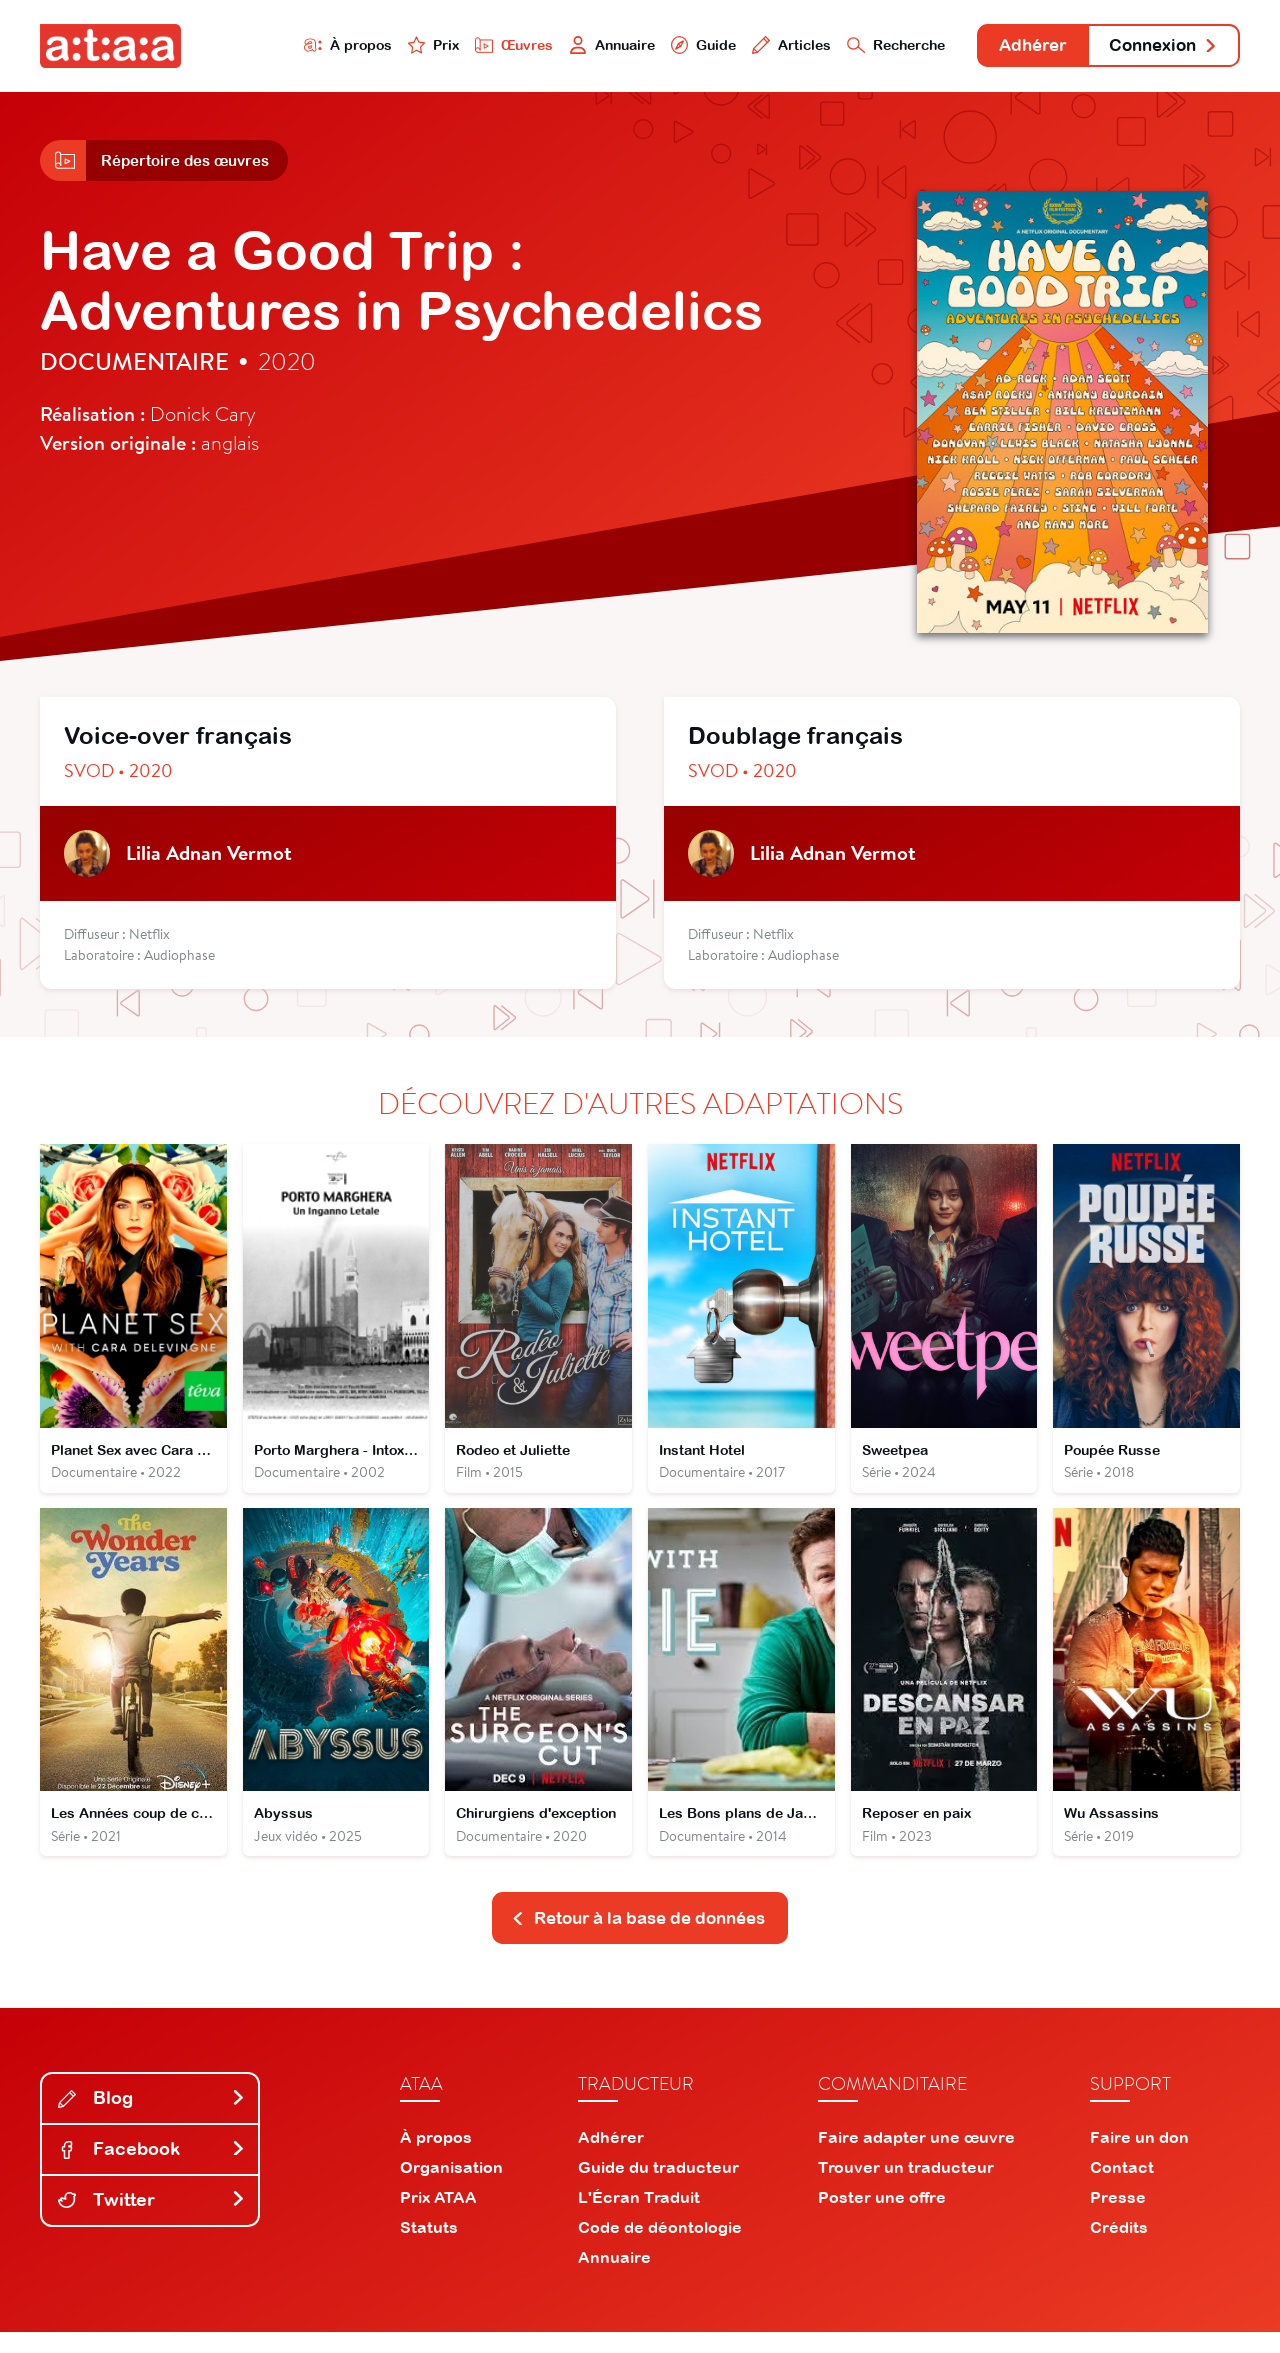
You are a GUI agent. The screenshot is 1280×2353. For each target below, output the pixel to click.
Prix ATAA (438, 2218)
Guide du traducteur (658, 2188)
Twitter (152, 2220)
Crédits (1119, 2248)
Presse (1118, 2218)
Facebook (152, 2169)
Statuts (429, 2248)
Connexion (1157, 47)
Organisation (451, 2188)
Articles (752, 46)
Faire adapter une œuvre (916, 2158)
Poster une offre (882, 2218)
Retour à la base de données (638, 1938)
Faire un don (1139, 2158)
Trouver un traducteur (906, 2188)
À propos (281, 46)
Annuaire (562, 46)
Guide (659, 46)
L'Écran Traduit (639, 2218)
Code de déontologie (660, 2248)
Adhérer (1012, 47)
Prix (372, 46)
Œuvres (457, 46)
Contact (1122, 2188)
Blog (152, 2119)
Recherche (864, 46)
